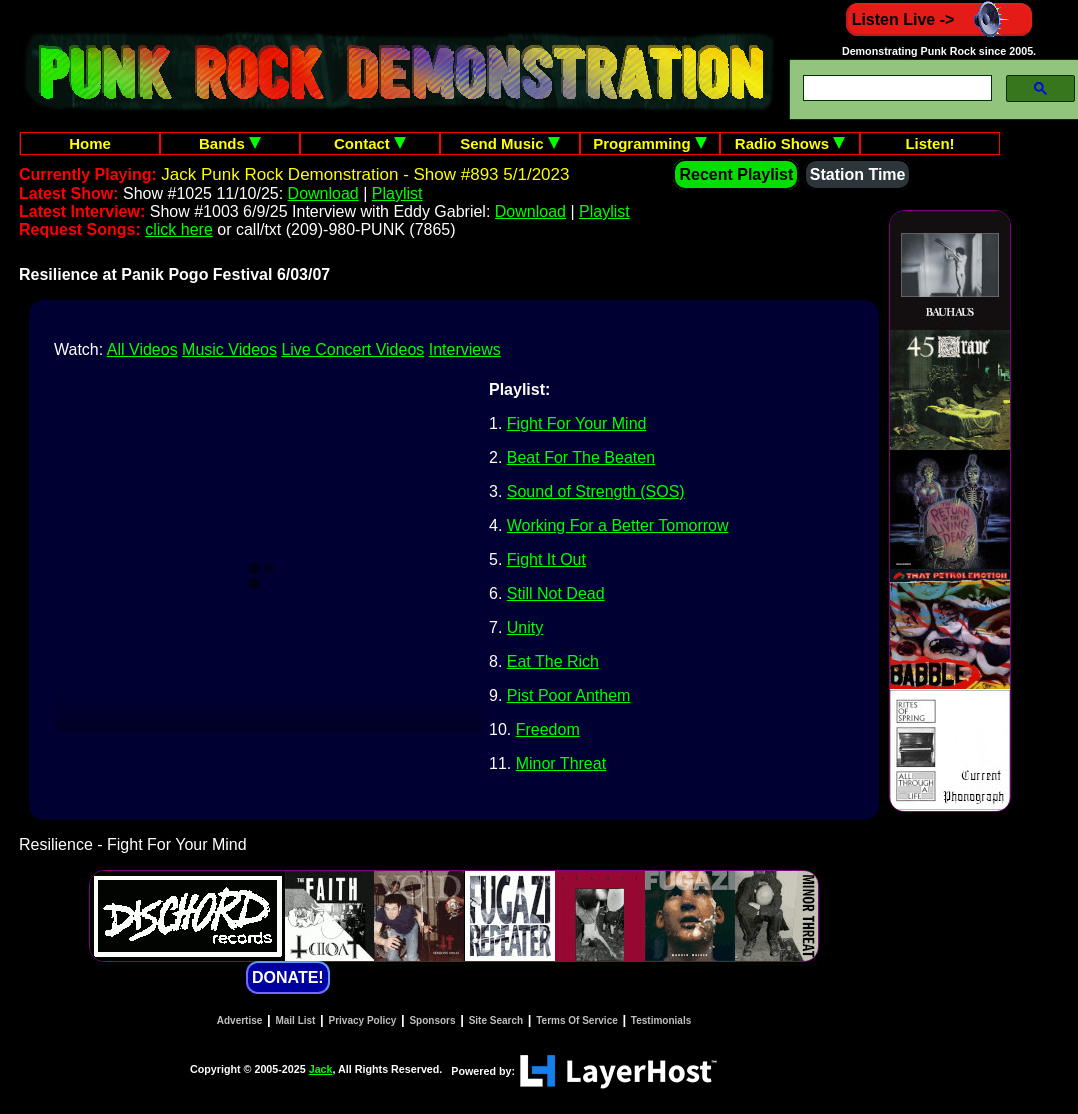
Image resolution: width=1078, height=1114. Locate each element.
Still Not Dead (556, 593)
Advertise (240, 1020)
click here (179, 229)
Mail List (295, 1020)
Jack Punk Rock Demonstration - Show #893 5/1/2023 (365, 174)
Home (90, 143)
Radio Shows (790, 143)
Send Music (510, 143)
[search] (895, 88)
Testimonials (661, 1020)
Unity (525, 627)
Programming (650, 143)
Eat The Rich (553, 661)
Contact (370, 143)
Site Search (496, 1020)
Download (323, 193)
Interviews (465, 349)
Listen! (929, 143)
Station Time (858, 174)
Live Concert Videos (352, 349)
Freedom (548, 729)
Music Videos (229, 349)
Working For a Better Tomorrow (618, 525)
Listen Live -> (939, 19)
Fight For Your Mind (577, 423)
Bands (230, 143)
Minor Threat (561, 763)
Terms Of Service (577, 1020)
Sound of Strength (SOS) (596, 491)
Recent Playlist (736, 174)
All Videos (142, 349)
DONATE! (288, 977)
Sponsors (432, 1020)
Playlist (397, 193)
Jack (321, 1069)
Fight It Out (546, 559)
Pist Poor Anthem (569, 695)
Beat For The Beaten (581, 457)
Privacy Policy (363, 1020)
